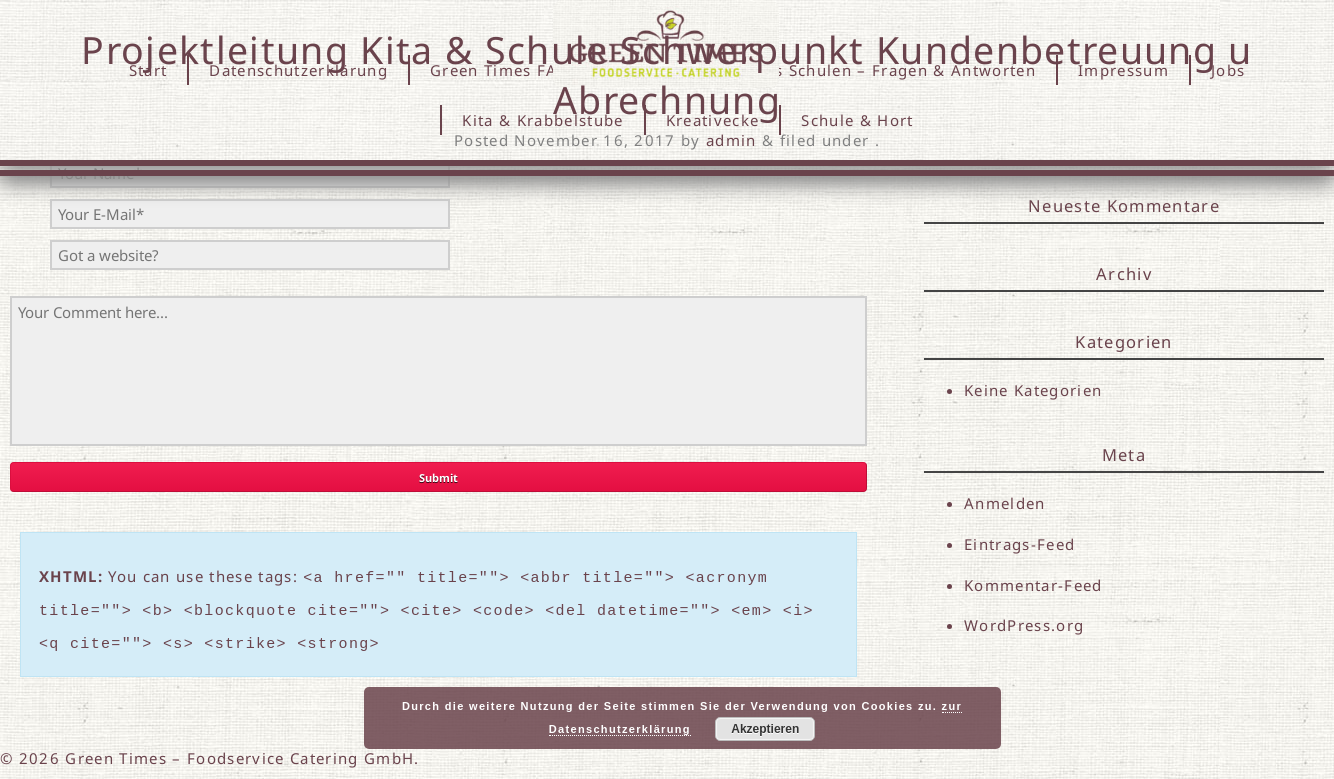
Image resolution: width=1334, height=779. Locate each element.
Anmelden (1005, 503)
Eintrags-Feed (1019, 544)
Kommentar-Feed (1033, 586)
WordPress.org (1024, 627)
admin (731, 140)
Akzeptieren (765, 729)
